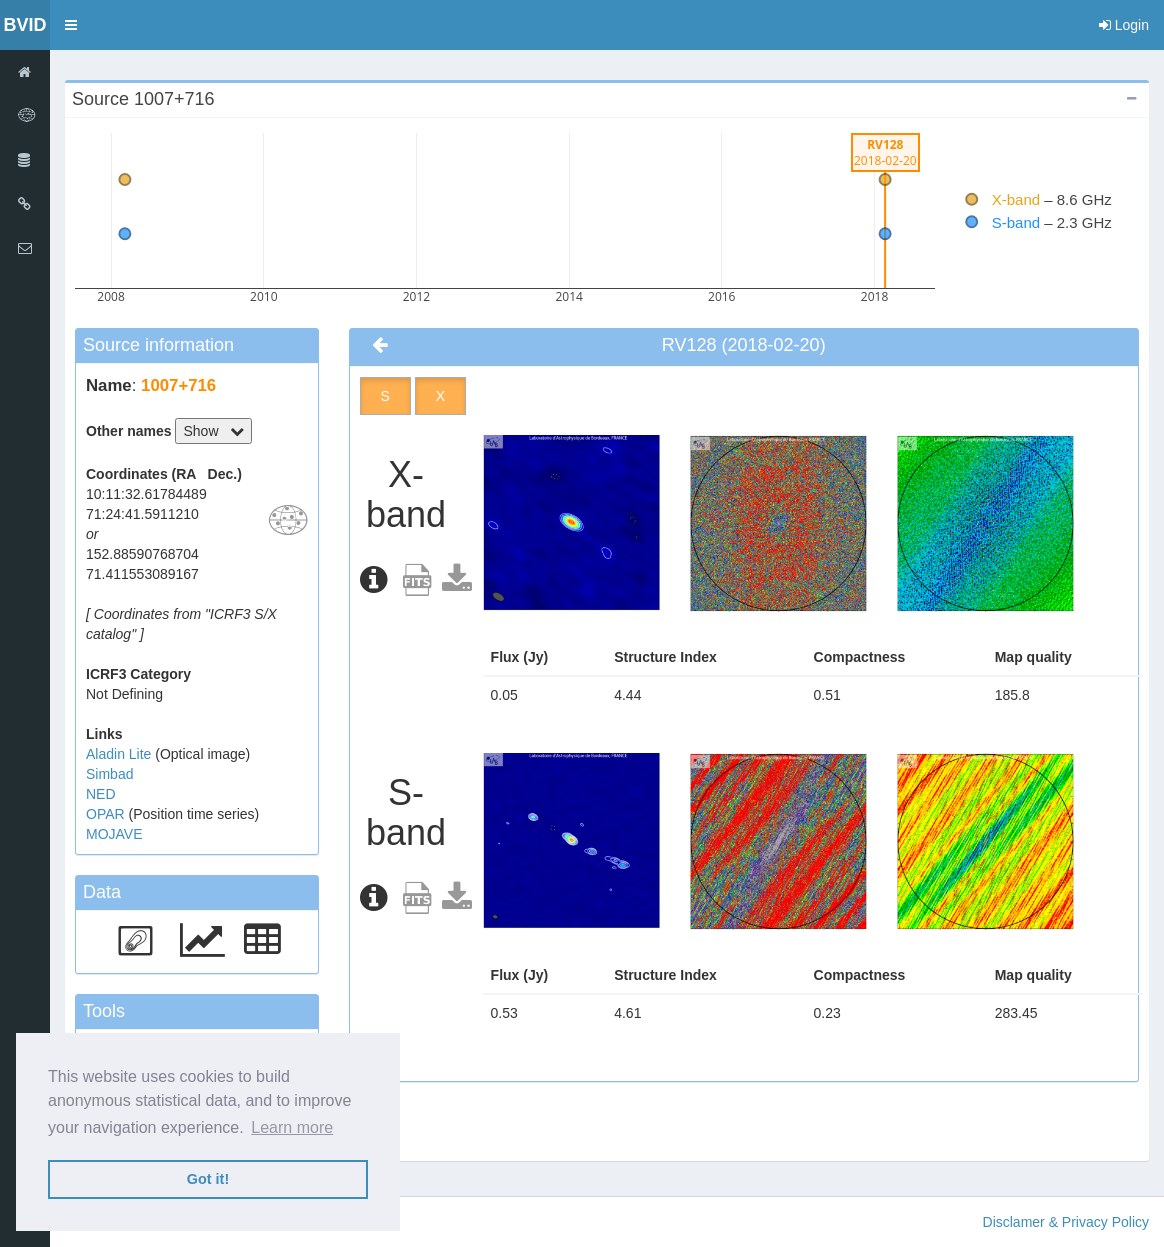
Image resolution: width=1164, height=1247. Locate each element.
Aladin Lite (120, 754)
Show (213, 431)
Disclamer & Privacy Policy (1066, 1222)
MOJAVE (114, 834)
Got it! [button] (208, 1179)
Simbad (109, 774)
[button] (71, 25)
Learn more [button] (292, 1127)
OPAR (107, 814)
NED (101, 794)
